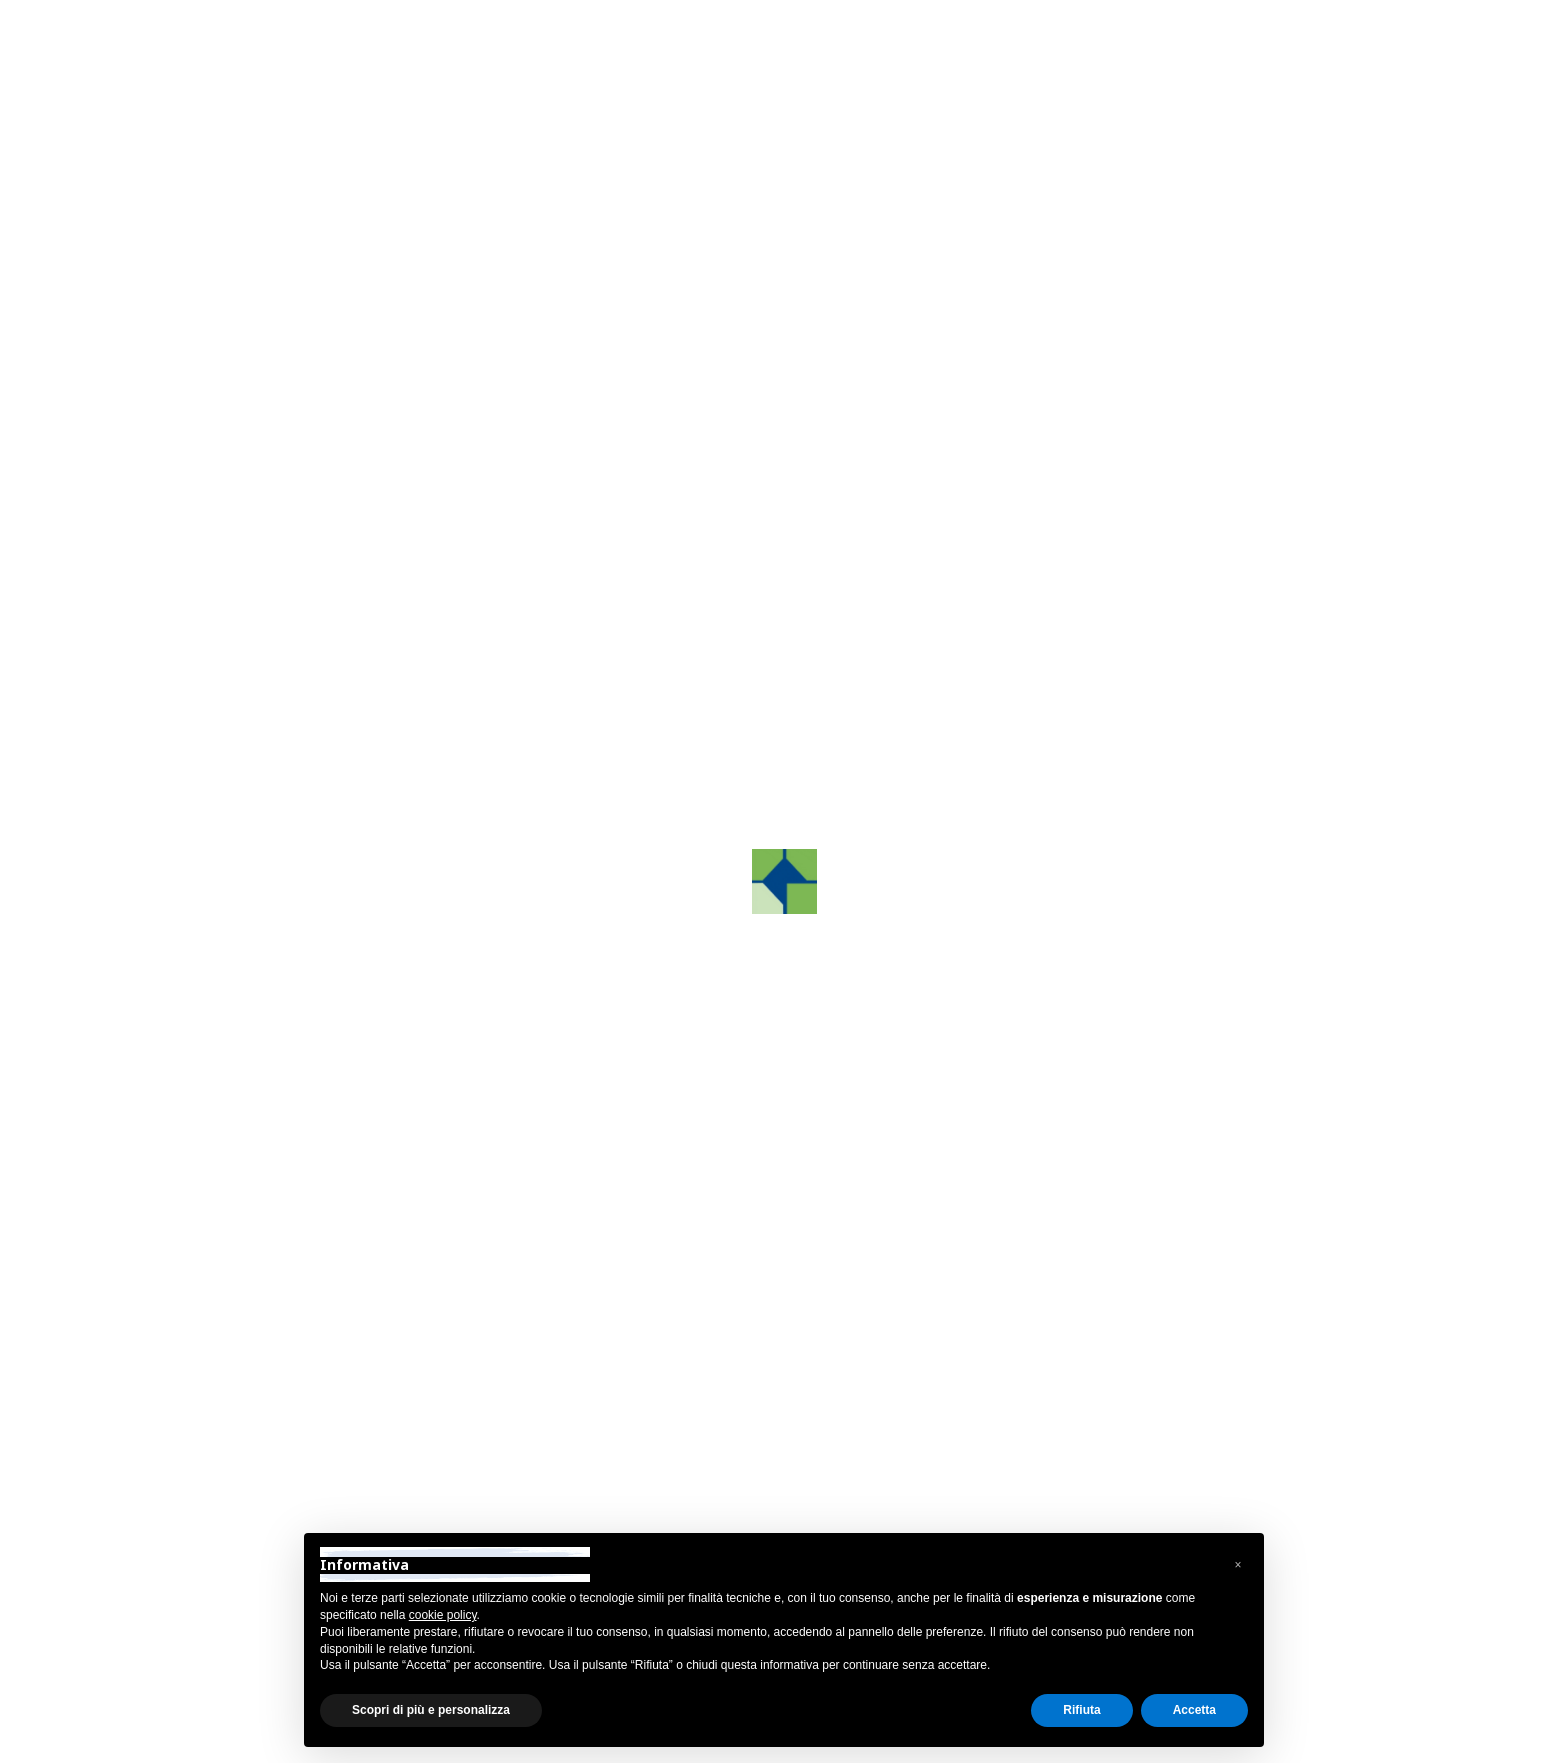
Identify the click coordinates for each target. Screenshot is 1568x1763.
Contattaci (1163, 703)
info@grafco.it (1061, 1429)
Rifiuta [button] (1081, 1710)
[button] (523, 735)
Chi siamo (257, 499)
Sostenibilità (265, 872)
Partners (252, 819)
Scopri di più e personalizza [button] (431, 1710)
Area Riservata (1265, 33)
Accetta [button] (1194, 1710)
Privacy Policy (262, 1740)
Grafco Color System (296, 659)
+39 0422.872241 (1074, 1376)
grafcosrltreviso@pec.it (1093, 1455)
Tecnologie (260, 766)
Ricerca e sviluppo (287, 712)
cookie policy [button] (443, 1615)
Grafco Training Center (303, 605)
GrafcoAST (261, 552)
